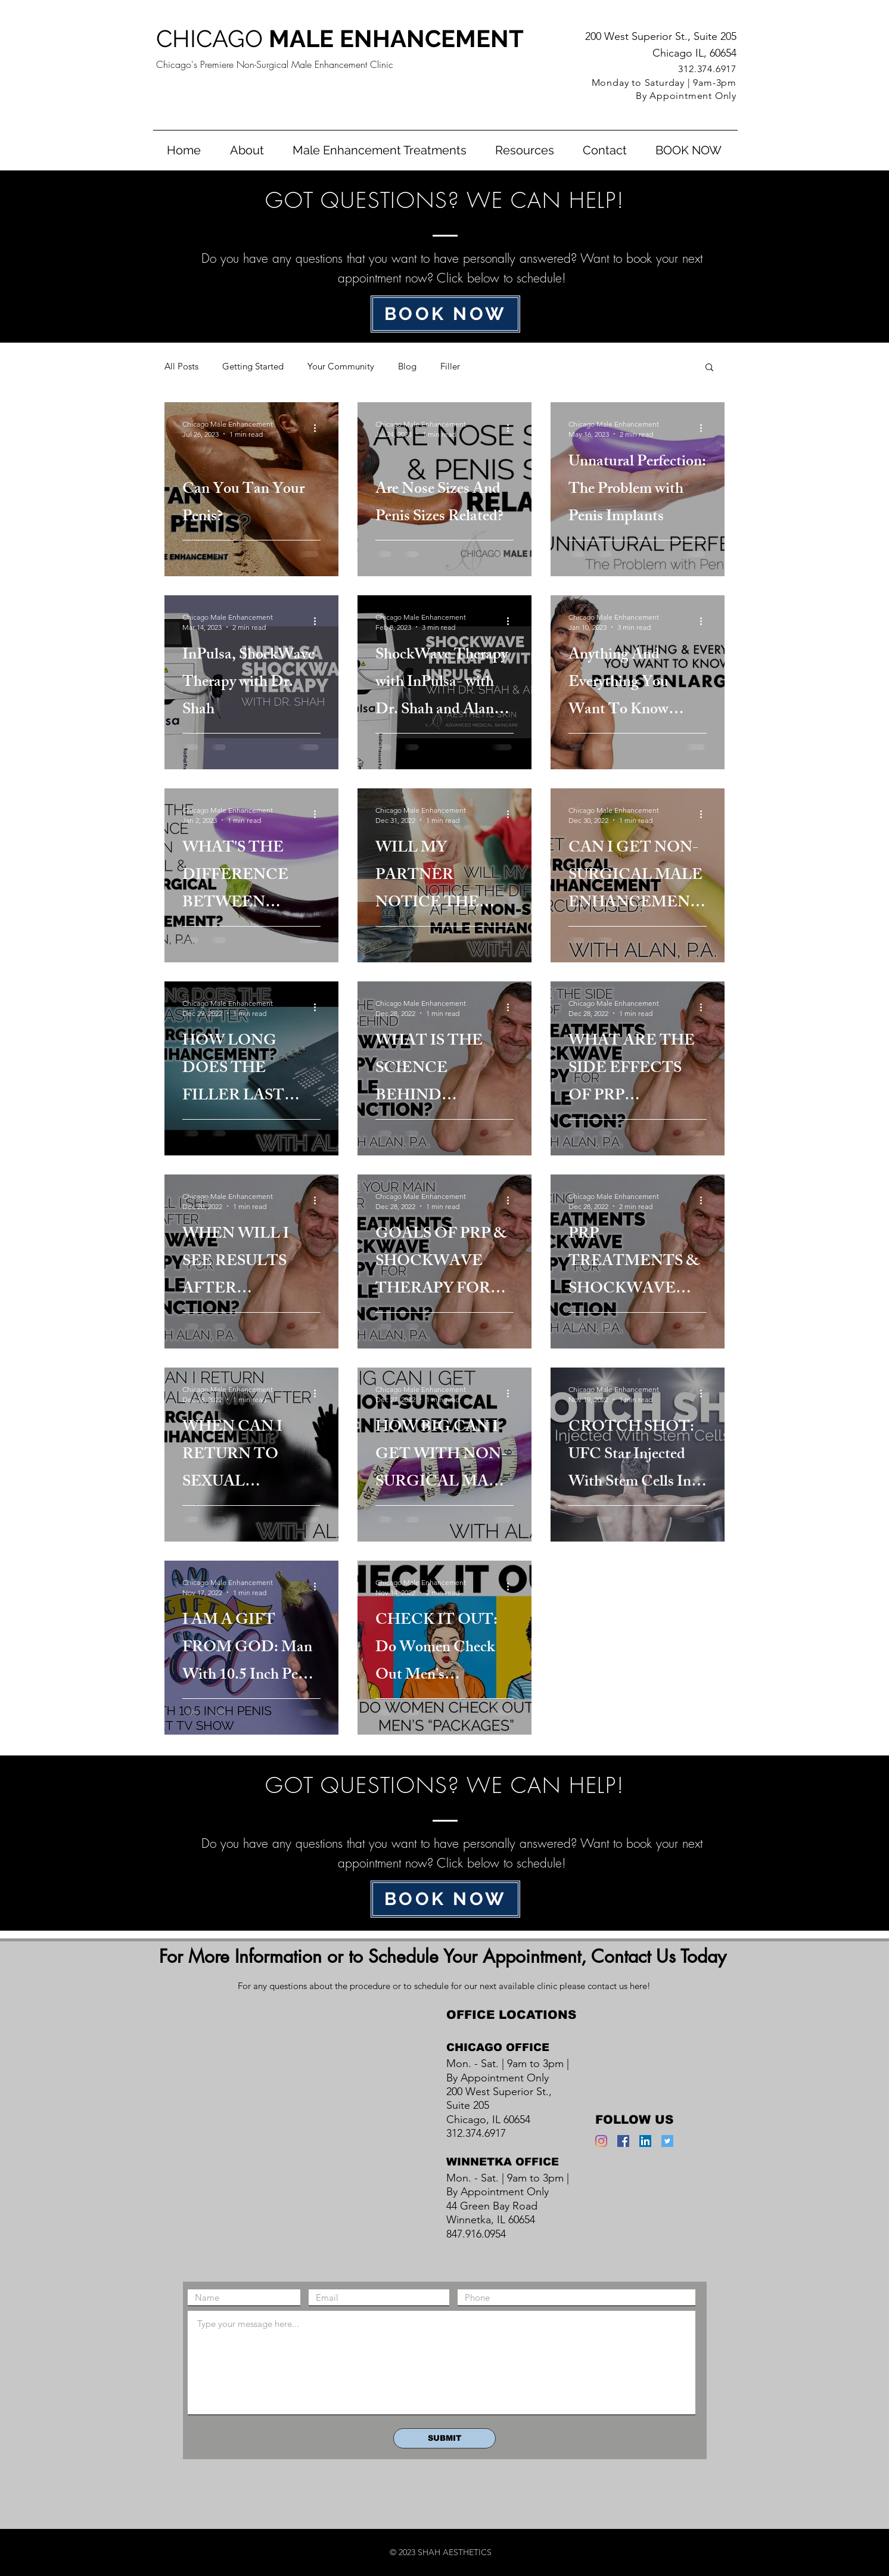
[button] (379, 150)
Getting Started (253, 366)
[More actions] (319, 428)
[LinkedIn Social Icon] (645, 2141)
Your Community (340, 366)
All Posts (181, 366)
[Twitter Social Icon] (667, 2141)
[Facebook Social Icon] (623, 2141)
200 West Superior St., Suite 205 (660, 36)
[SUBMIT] (444, 2438)
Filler (450, 366)
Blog (407, 366)
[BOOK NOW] (445, 314)
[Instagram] (601, 2141)
